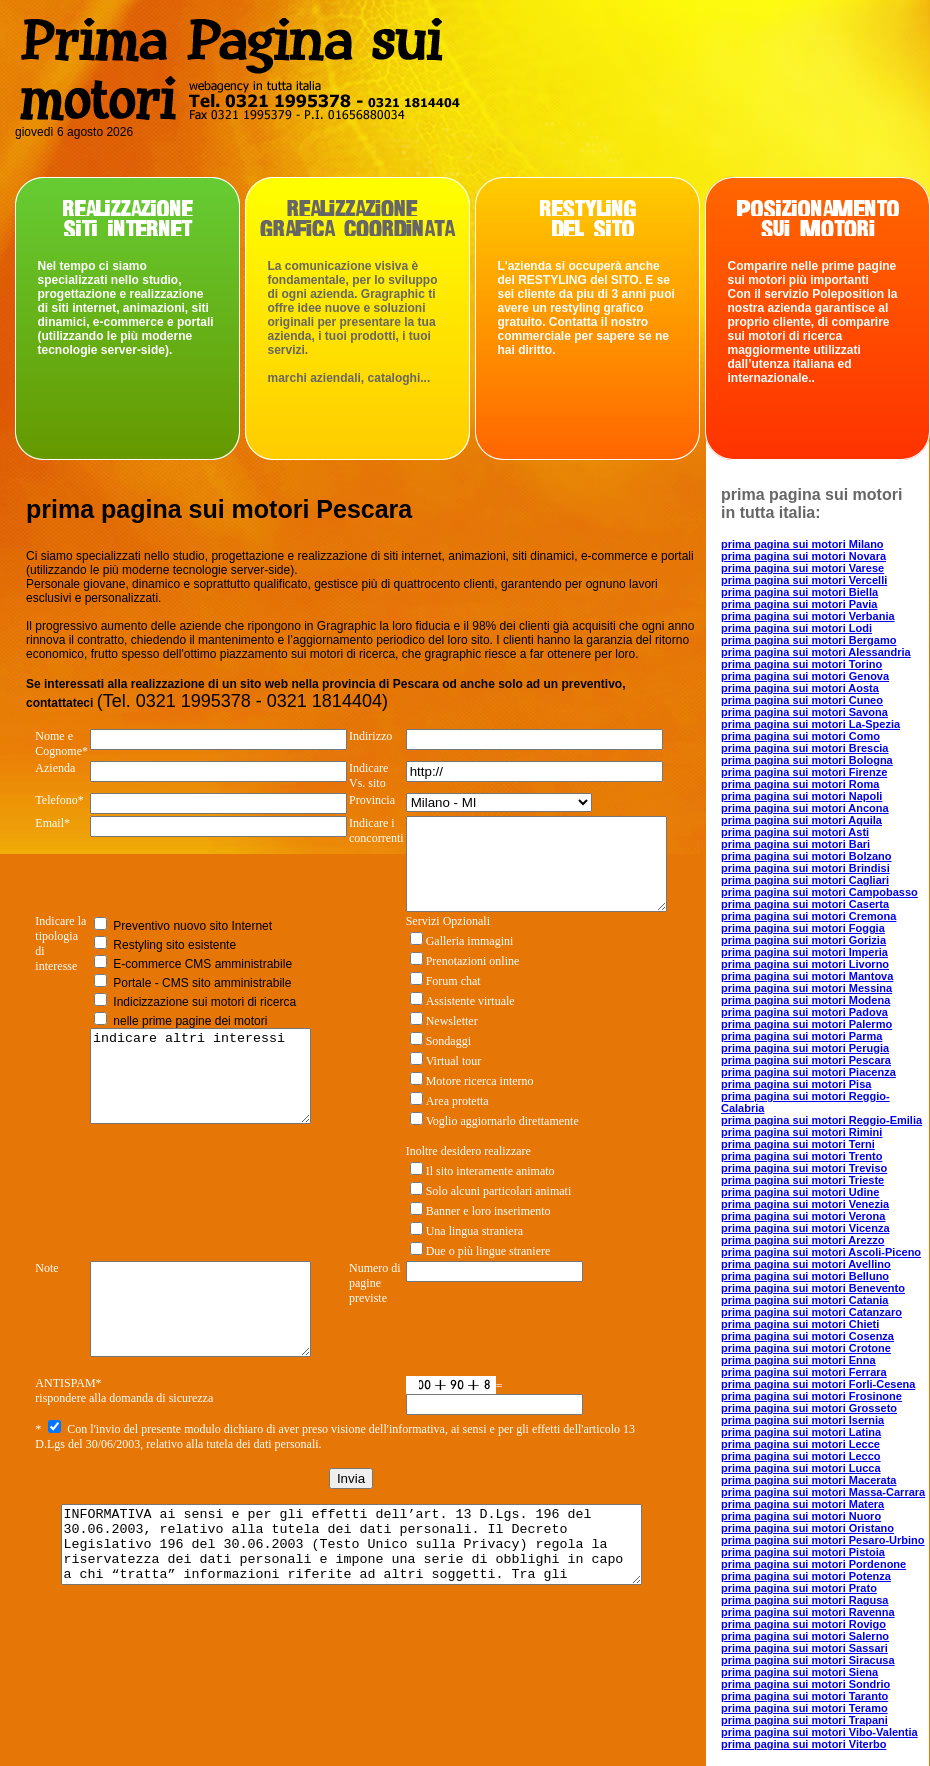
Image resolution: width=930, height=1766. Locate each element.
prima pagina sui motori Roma (800, 784)
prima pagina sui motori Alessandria (816, 652)
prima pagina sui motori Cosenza (807, 1336)
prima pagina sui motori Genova (805, 676)
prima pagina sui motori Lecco (801, 1456)
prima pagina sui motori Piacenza (808, 1072)
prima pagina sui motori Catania (804, 1300)
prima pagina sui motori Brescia (805, 748)
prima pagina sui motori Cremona (808, 916)
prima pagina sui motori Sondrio (805, 1684)
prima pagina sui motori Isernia (802, 1420)
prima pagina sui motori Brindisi (805, 868)
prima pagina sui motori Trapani (804, 1720)
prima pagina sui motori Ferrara (804, 1372)
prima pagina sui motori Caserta (805, 904)
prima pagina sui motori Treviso (804, 1168)
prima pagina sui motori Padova (804, 1012)
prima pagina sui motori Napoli (801, 796)
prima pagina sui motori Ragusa (804, 1600)
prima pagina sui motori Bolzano (806, 856)
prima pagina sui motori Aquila (801, 820)
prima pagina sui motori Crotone (806, 1348)
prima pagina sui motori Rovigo (803, 1624)
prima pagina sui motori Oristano (807, 1528)
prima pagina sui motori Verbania (808, 616)
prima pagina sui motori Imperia (804, 952)
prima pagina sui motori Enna (798, 1360)
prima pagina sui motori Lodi (796, 628)
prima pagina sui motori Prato (799, 1588)
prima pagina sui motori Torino (801, 664)
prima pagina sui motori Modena (805, 1000)
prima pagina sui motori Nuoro (801, 1516)
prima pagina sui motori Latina (801, 1432)
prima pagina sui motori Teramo (804, 1708)
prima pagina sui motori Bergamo (808, 640)
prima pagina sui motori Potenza (806, 1576)
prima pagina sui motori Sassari (804, 1648)
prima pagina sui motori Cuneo (802, 700)
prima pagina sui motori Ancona (805, 808)
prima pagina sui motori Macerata (808, 1480)
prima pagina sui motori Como (800, 736)
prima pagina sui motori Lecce (800, 1444)
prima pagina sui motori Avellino (806, 1264)
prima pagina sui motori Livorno (805, 964)
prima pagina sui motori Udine (800, 1192)
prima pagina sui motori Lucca (801, 1468)
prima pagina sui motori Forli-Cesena (818, 1384)
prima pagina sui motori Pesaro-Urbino (823, 1540)
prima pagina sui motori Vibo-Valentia (819, 1732)
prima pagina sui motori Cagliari (805, 880)
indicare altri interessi (205, 1103)
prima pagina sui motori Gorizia (803, 940)
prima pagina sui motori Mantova (807, 976)
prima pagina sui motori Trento (801, 1156)
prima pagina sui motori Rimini (801, 1132)
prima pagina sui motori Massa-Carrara (823, 1492)
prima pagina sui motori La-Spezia (810, 724)
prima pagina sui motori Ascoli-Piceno (821, 1252)
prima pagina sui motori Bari (795, 844)
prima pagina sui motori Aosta (800, 688)
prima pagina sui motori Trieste (802, 1180)
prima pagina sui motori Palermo (806, 1024)
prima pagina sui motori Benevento (813, 1288)
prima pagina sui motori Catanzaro (811, 1312)
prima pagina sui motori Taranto (804, 1696)
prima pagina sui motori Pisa (796, 1084)
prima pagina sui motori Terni (798, 1144)
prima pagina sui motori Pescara (806, 1060)
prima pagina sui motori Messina (806, 988)
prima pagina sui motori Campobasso (819, 892)
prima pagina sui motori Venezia (805, 1204)
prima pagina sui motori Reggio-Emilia (821, 1120)
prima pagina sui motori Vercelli (804, 580)
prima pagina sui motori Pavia (799, 604)
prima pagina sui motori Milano (802, 544)
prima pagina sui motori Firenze (804, 772)
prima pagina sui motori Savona (804, 712)
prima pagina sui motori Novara (803, 556)
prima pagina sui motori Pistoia (803, 1552)
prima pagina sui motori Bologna (807, 760)
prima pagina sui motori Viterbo (803, 1744)
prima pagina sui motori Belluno (805, 1276)
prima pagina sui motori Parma (801, 1036)
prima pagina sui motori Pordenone (813, 1564)
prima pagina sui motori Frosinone (811, 1396)
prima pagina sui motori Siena (799, 1672)
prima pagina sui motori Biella (799, 592)
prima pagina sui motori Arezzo (802, 1240)
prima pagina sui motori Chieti (800, 1324)
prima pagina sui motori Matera (802, 1504)
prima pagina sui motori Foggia (803, 928)
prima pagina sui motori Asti (795, 832)
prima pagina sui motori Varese (802, 568)
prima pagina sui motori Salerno (805, 1636)
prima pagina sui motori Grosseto (809, 1408)
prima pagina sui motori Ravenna (808, 1612)
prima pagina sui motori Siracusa (808, 1660)
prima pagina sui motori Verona (803, 1216)
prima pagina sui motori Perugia (805, 1048)
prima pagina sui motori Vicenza (805, 1228)
